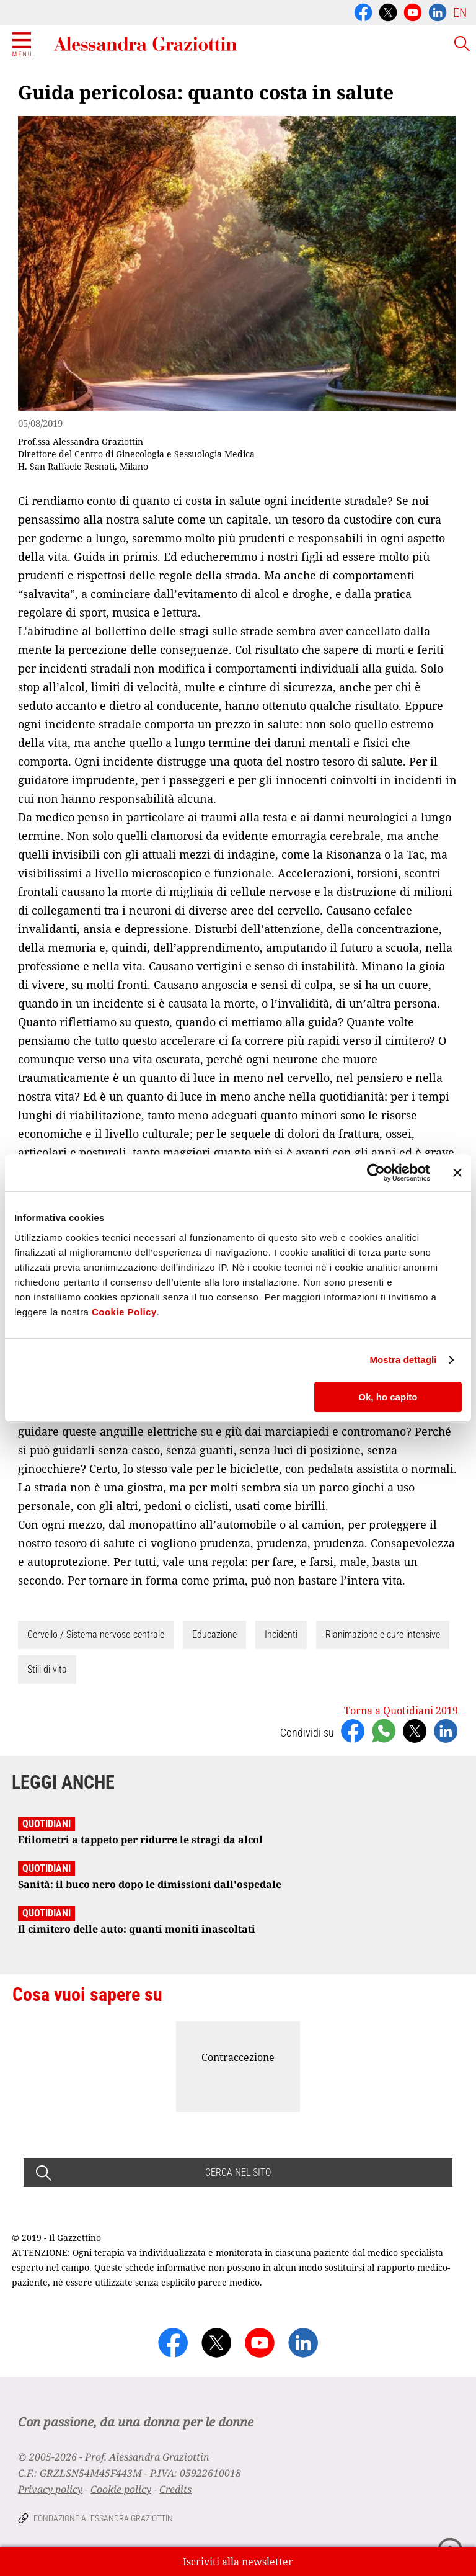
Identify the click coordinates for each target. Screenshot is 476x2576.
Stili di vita (47, 1669)
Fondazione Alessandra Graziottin (103, 2518)
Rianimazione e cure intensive (382, 1634)
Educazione (214, 1634)
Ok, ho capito (387, 1397)
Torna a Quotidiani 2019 (401, 1710)
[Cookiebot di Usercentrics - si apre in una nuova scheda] (376, 1172)
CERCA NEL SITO (238, 2172)
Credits (175, 2489)
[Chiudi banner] (457, 1172)
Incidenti (281, 1634)
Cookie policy (120, 2489)
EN (460, 12)
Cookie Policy (124, 1312)
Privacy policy (50, 2489)
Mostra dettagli (402, 1359)
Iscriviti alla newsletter (238, 2562)
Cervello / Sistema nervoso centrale (95, 1634)
